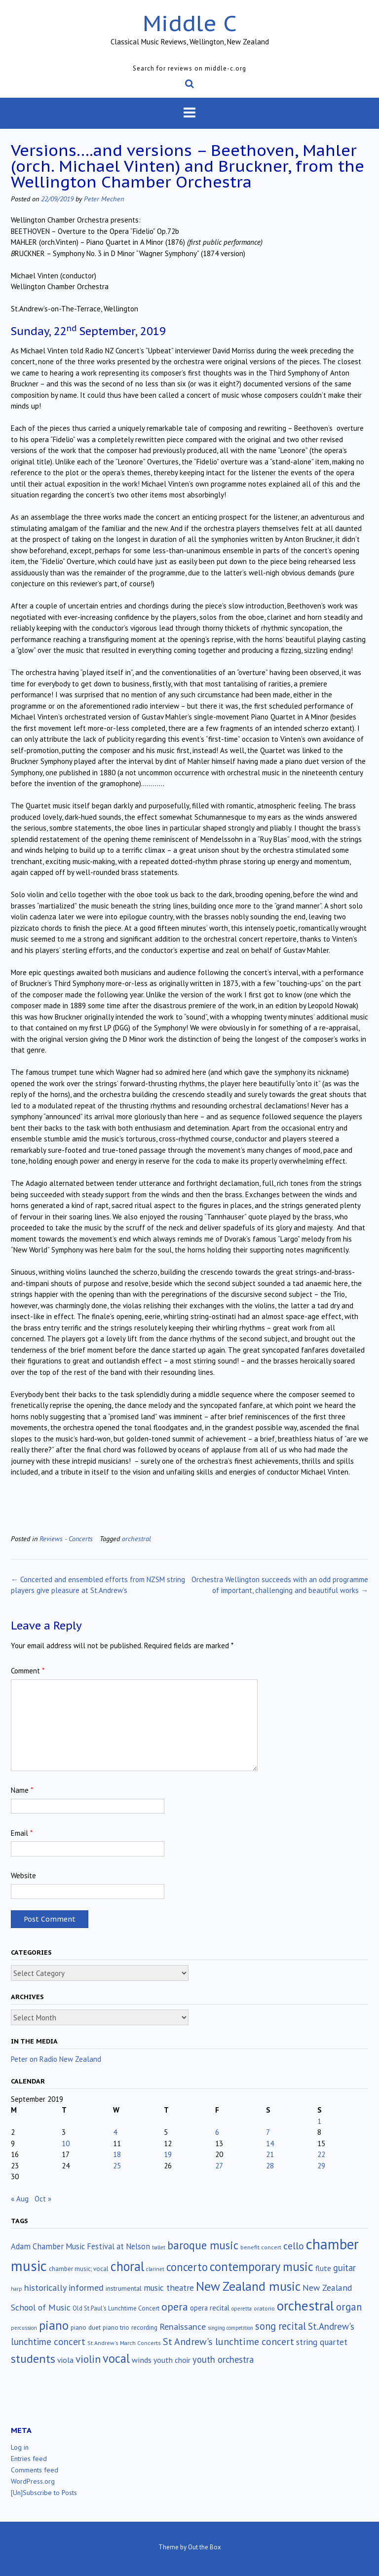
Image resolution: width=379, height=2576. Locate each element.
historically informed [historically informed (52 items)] (64, 2287)
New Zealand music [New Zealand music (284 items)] (248, 2286)
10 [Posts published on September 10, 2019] (66, 2143)
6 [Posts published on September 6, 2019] (217, 2132)
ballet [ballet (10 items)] (158, 2247)
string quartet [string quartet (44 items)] (321, 2342)
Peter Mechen (104, 198)
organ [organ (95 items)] (349, 2306)
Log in (20, 2447)
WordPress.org (33, 2481)
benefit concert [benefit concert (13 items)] (260, 2247)
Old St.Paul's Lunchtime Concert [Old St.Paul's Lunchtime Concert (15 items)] (116, 2308)
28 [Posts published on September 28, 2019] (270, 2165)
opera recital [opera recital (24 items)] (209, 2307)
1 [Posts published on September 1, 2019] (319, 2121)
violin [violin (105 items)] (88, 2359)
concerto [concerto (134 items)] (187, 2267)
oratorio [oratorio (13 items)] (264, 2308)
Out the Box (204, 2547)
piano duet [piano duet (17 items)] (86, 2327)
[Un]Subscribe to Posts (44, 2492)
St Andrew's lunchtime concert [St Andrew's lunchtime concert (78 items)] (228, 2341)
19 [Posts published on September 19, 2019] (168, 2154)
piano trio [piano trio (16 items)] (116, 2327)
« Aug (20, 2198)
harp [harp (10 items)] (16, 2288)
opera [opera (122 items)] (174, 2306)
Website (23, 1875)
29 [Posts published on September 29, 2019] (321, 2165)
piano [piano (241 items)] (54, 2325)
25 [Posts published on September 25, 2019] (117, 2165)
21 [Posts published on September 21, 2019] (270, 2154)
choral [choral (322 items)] (127, 2266)
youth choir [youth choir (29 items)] (171, 2360)
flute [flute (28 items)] (323, 2268)
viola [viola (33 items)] (65, 2360)
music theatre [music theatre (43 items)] (169, 2287)
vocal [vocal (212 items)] (116, 2358)
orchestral (136, 1538)
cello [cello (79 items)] (293, 2245)
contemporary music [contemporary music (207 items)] (261, 2266)
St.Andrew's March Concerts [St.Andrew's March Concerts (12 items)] (124, 2343)
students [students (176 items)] (33, 2358)
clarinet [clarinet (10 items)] (155, 2269)
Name (22, 1790)
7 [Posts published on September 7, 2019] (268, 2132)
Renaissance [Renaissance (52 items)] (182, 2326)
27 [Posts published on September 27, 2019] (219, 2165)
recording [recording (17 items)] (144, 2327)
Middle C (190, 23)
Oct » (43, 2198)
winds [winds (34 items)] (142, 2359)
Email (22, 1833)
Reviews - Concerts (66, 1538)
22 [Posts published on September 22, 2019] (321, 2154)
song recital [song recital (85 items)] (280, 2326)
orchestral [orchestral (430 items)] (305, 2305)
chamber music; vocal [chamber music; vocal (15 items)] (79, 2269)
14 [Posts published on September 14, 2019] (270, 2143)
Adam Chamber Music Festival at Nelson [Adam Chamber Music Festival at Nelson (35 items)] (80, 2246)
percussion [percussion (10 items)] (24, 2327)
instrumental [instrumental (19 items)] (124, 2288)
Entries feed (29, 2458)
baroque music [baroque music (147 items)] (202, 2245)
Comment (27, 1670)
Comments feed (34, 2469)
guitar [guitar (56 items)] (344, 2267)
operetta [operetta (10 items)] (241, 2308)
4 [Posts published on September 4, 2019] (115, 2132)
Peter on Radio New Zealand (56, 2059)
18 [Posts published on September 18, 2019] (117, 2154)
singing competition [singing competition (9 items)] (230, 2327)
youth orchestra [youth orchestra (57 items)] (223, 2359)
